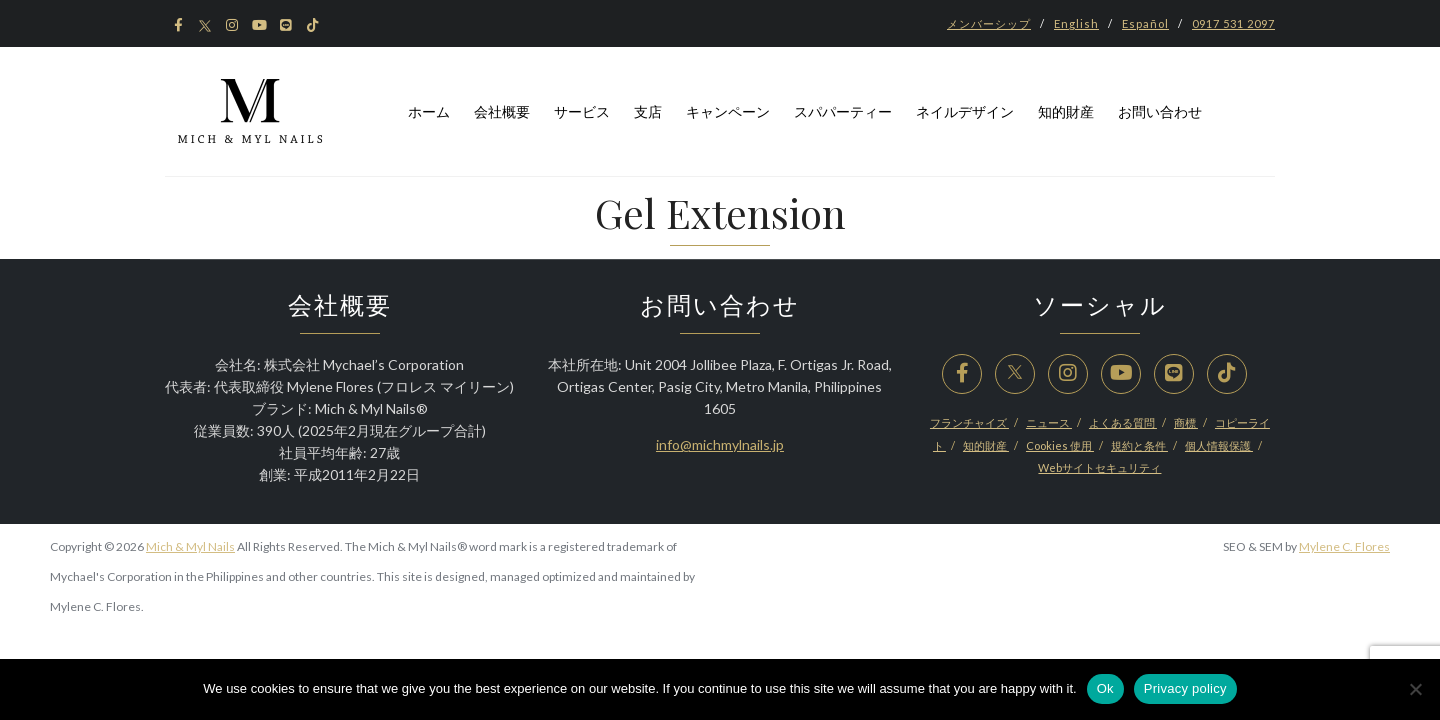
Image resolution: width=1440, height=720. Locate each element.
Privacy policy (1185, 688)
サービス (582, 111)
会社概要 (502, 111)
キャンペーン (728, 111)
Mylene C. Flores (1344, 546)
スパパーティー (843, 111)
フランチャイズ (969, 422)
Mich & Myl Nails (190, 546)
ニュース (1049, 422)
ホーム (429, 111)
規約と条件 (1139, 445)
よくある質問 (1123, 422)
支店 (648, 111)
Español (1145, 23)
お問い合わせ (1160, 111)
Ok (1105, 688)
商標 (1186, 422)
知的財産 (1066, 111)
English (1076, 23)
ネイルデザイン (965, 111)
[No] (1415, 689)
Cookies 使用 (1060, 445)
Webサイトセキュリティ (1099, 467)
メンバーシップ (989, 23)
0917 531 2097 (1233, 23)
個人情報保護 (1219, 445)
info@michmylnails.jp (720, 444)
